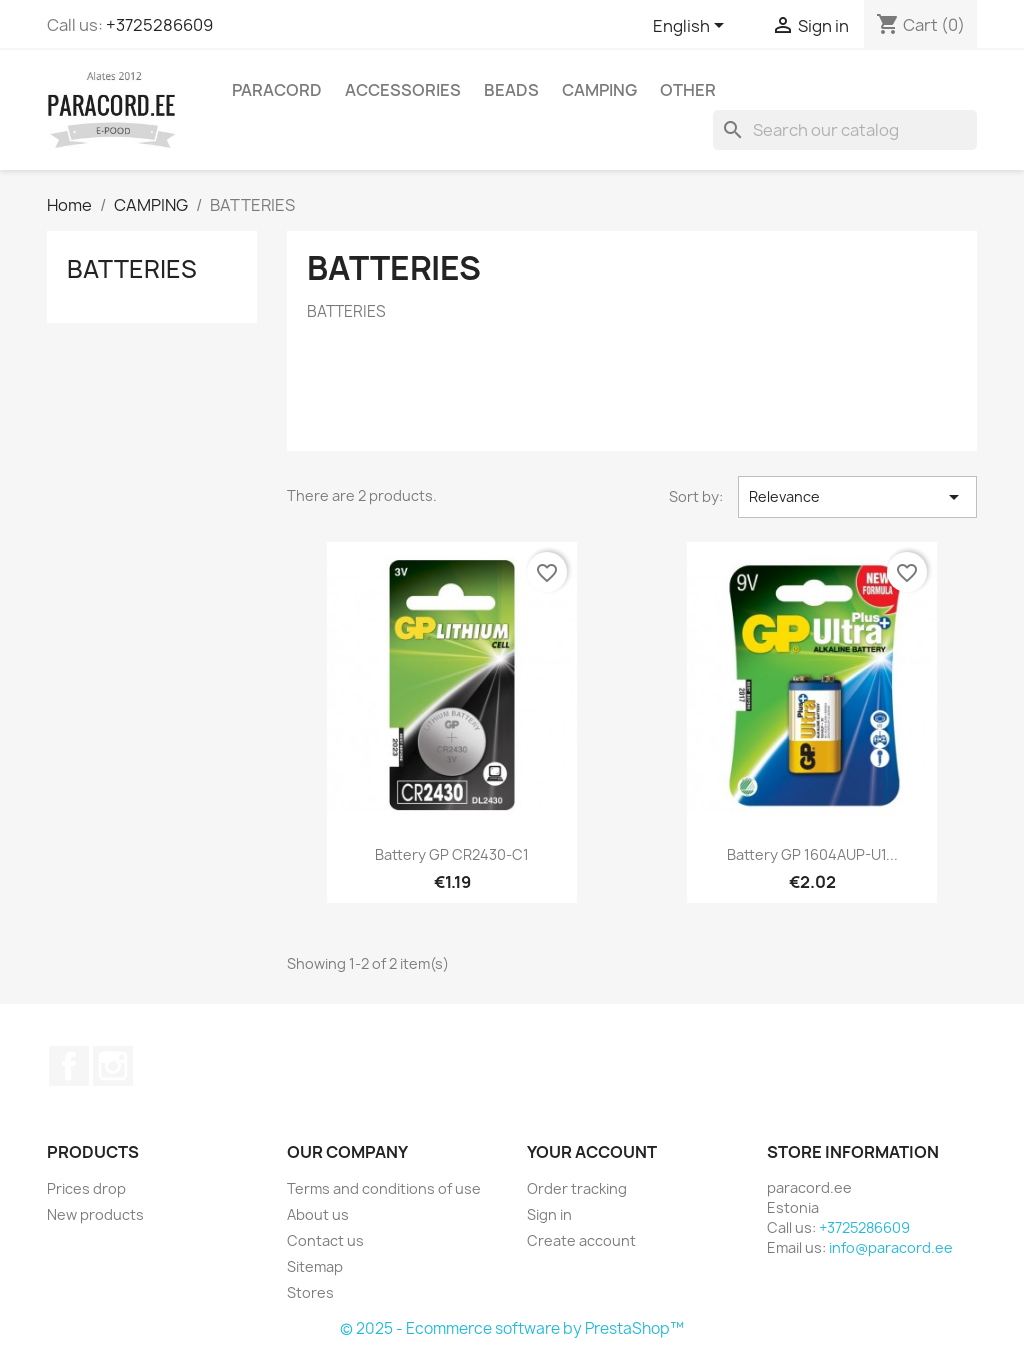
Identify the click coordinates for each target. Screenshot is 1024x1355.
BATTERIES (132, 269)
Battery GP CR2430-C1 (452, 854)
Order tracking (577, 1188)
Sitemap (315, 1266)
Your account (592, 1152)
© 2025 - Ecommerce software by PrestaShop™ (512, 1328)
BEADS (511, 90)
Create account (581, 1240)
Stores (310, 1292)
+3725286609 (159, 25)
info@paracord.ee (891, 1247)
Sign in (549, 1214)
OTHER (688, 90)
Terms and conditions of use (384, 1188)
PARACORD (277, 90)
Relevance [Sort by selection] (857, 497)
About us (318, 1214)
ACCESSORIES (403, 90)
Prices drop (86, 1188)
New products (95, 1214)
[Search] (845, 130)
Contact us (325, 1240)
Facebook (69, 1066)
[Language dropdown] (692, 27)
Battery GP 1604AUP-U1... (812, 854)
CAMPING (599, 90)
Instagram (113, 1066)
